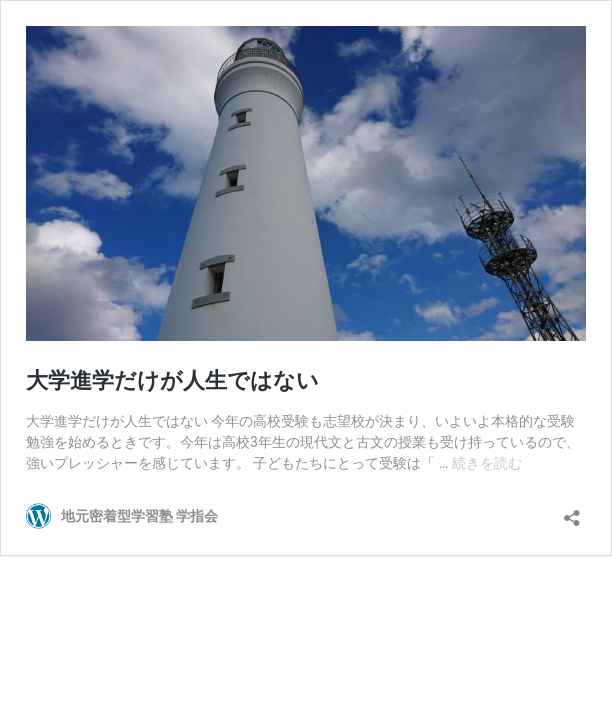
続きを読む (487, 463)
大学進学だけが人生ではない (172, 380)
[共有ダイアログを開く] (572, 511)
